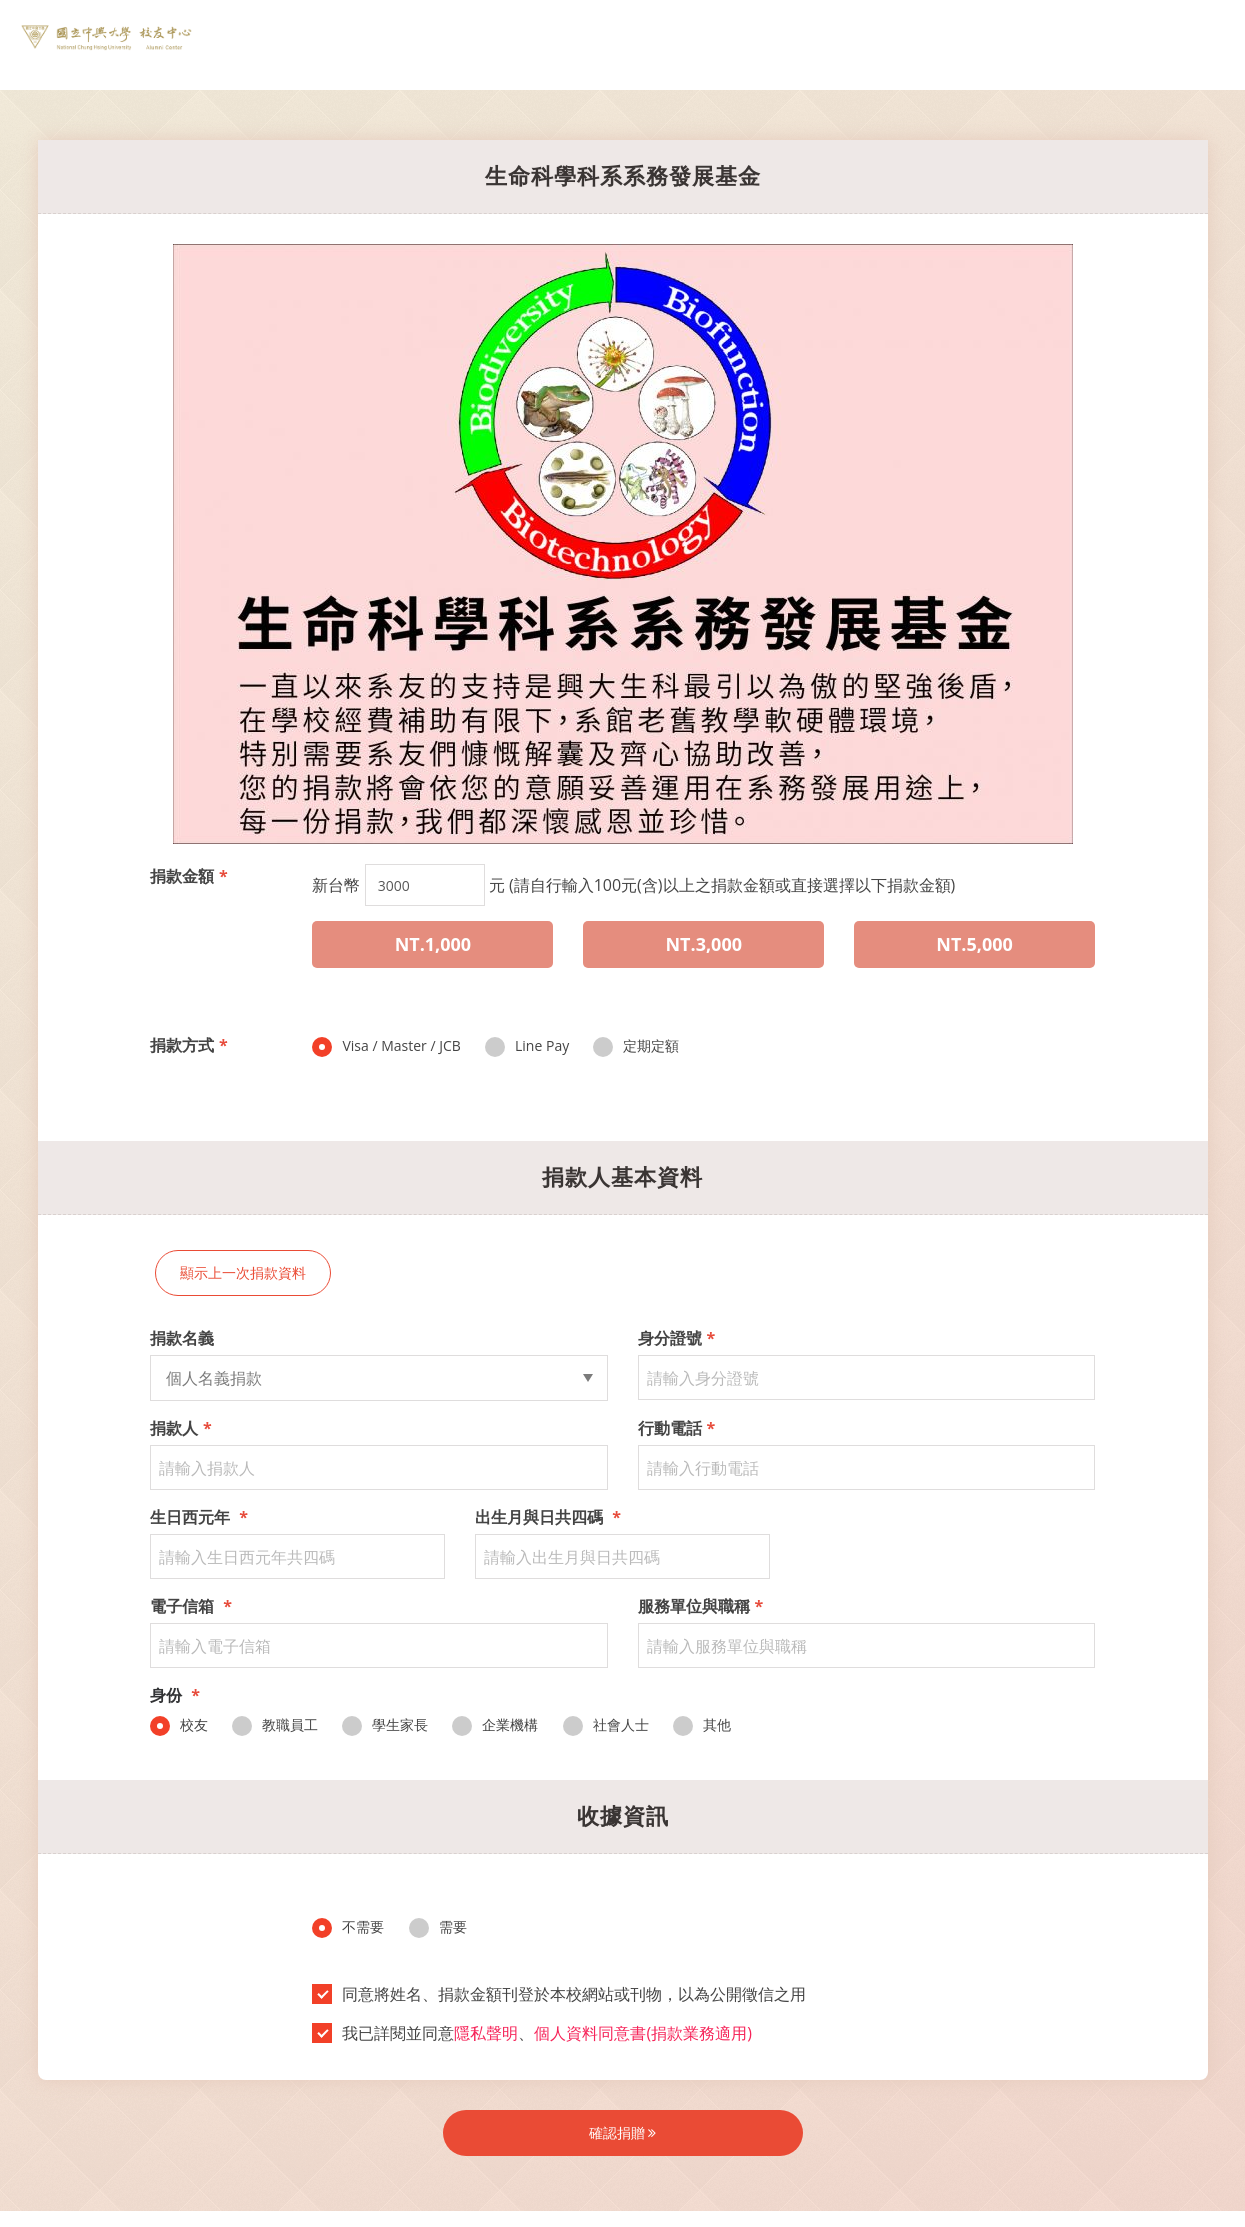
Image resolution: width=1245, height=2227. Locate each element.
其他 (702, 1725)
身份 (175, 1695)
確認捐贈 (623, 2132)
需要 (438, 1927)
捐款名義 (182, 1338)
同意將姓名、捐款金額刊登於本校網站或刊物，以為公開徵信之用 (565, 1994)
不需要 (348, 1927)
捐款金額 (189, 876)
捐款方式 (189, 1045)
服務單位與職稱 (701, 1606)
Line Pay (527, 1046)
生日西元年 (199, 1517)
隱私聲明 (486, 2033)
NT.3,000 (703, 944)
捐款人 (181, 1428)
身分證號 (677, 1338)
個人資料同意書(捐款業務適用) (642, 2033)
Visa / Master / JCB (386, 1046)
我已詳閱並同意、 (538, 2033)
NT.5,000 (974, 944)
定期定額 (636, 1046)
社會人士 (606, 1725)
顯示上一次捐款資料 (243, 1272)
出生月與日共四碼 (548, 1517)
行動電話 (677, 1428)
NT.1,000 (433, 944)
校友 (179, 1725)
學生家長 (385, 1725)
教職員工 (275, 1725)
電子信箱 (191, 1606)
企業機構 (495, 1725)
